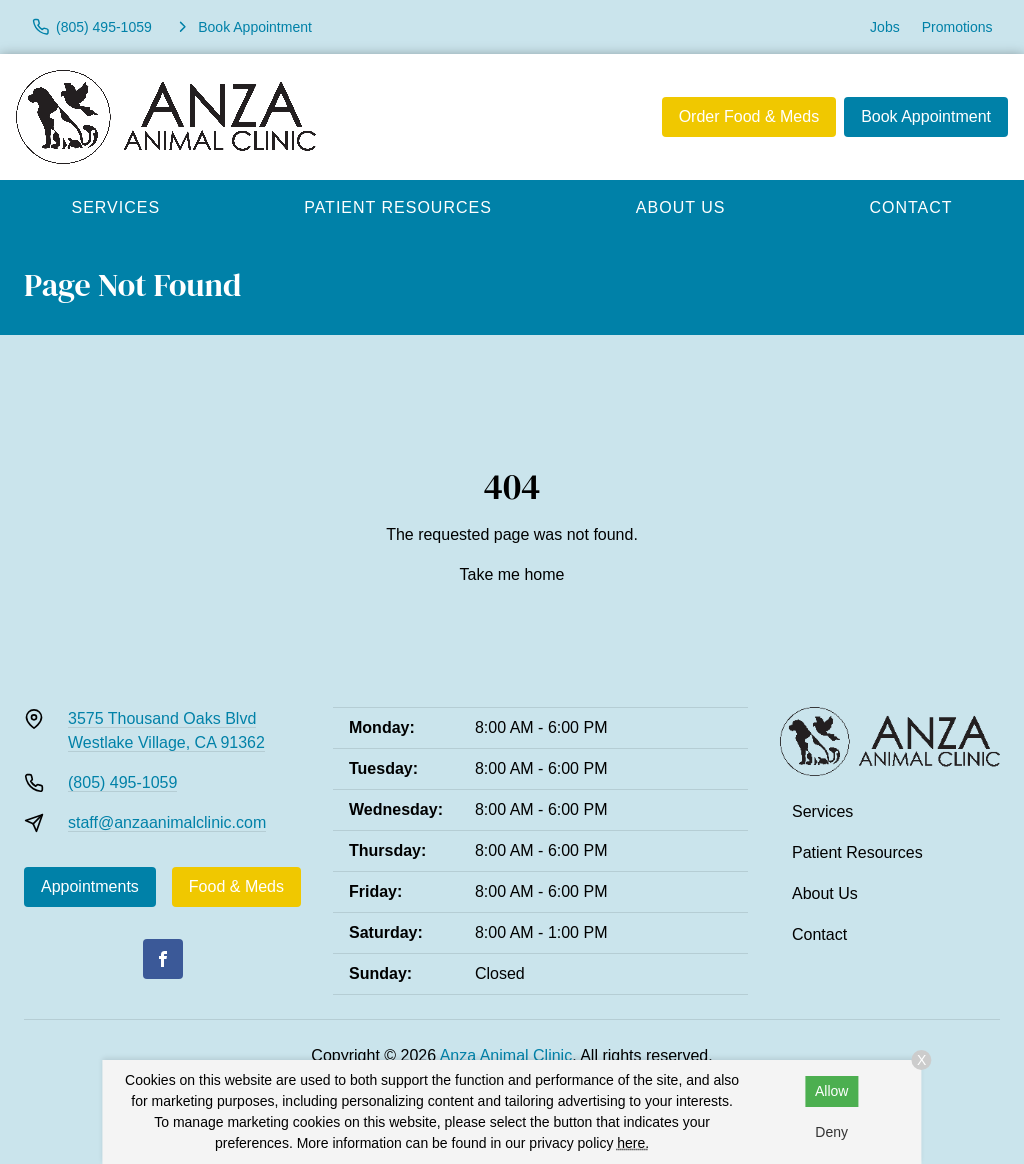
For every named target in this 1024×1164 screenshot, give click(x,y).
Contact (819, 934)
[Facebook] (163, 959)
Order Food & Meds (749, 116)
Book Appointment (926, 116)
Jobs (885, 27)
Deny (831, 1132)
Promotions (957, 27)
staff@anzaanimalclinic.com (167, 822)
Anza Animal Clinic (506, 1055)
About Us (681, 207)
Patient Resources (398, 207)
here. (633, 1143)
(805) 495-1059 (122, 782)
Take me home (512, 574)
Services (116, 207)
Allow (831, 1091)
